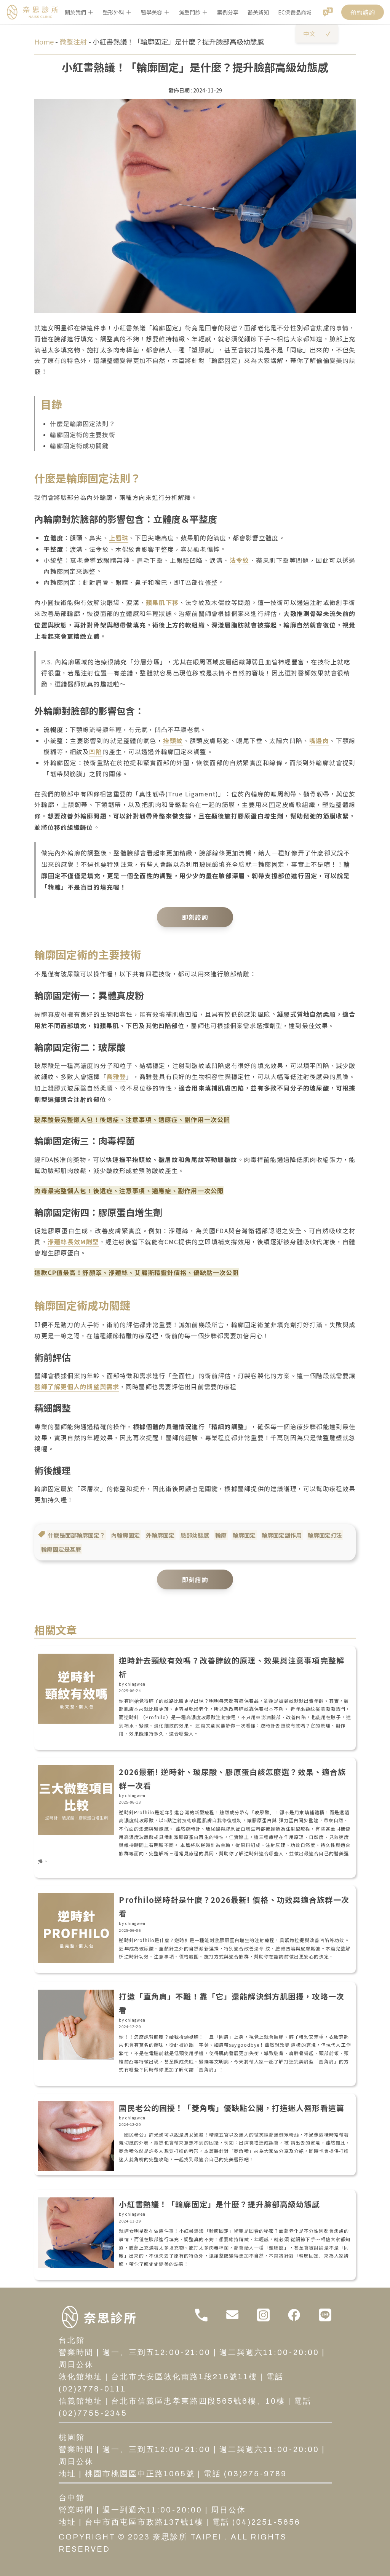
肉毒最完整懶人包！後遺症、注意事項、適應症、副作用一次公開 (129, 1190)
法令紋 (239, 560)
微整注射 (73, 41)
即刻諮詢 (195, 917)
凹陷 (95, 751)
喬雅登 (116, 1076)
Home (44, 41)
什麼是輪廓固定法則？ (82, 423)
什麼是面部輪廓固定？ (76, 1535)
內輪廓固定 (125, 1535)
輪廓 (221, 1535)
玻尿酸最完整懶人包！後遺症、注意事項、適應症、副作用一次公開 (132, 1119)
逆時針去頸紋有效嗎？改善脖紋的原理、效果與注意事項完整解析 (231, 1667)
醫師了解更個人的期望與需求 (76, 1386)
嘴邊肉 (319, 740)
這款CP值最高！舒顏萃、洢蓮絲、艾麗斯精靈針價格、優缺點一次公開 (136, 1272)
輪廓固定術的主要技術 (82, 434)
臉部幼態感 (195, 1535)
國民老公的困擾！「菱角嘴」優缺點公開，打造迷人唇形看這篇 (231, 2107)
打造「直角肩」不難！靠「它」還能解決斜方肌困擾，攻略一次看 (231, 2003)
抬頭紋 (173, 740)
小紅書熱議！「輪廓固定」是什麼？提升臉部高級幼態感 (219, 2204)
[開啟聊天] (371, 2557)
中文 (317, 33)
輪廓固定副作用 (282, 1535)
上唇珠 (118, 537)
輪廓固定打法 (325, 1535)
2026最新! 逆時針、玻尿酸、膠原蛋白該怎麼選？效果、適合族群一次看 (232, 1778)
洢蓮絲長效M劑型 (73, 1241)
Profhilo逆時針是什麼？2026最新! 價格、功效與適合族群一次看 (234, 1906)
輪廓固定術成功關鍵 (79, 445)
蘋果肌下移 (162, 602)
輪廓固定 (244, 1535)
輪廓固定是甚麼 (61, 1549)
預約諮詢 (362, 12)
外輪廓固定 (160, 1535)
